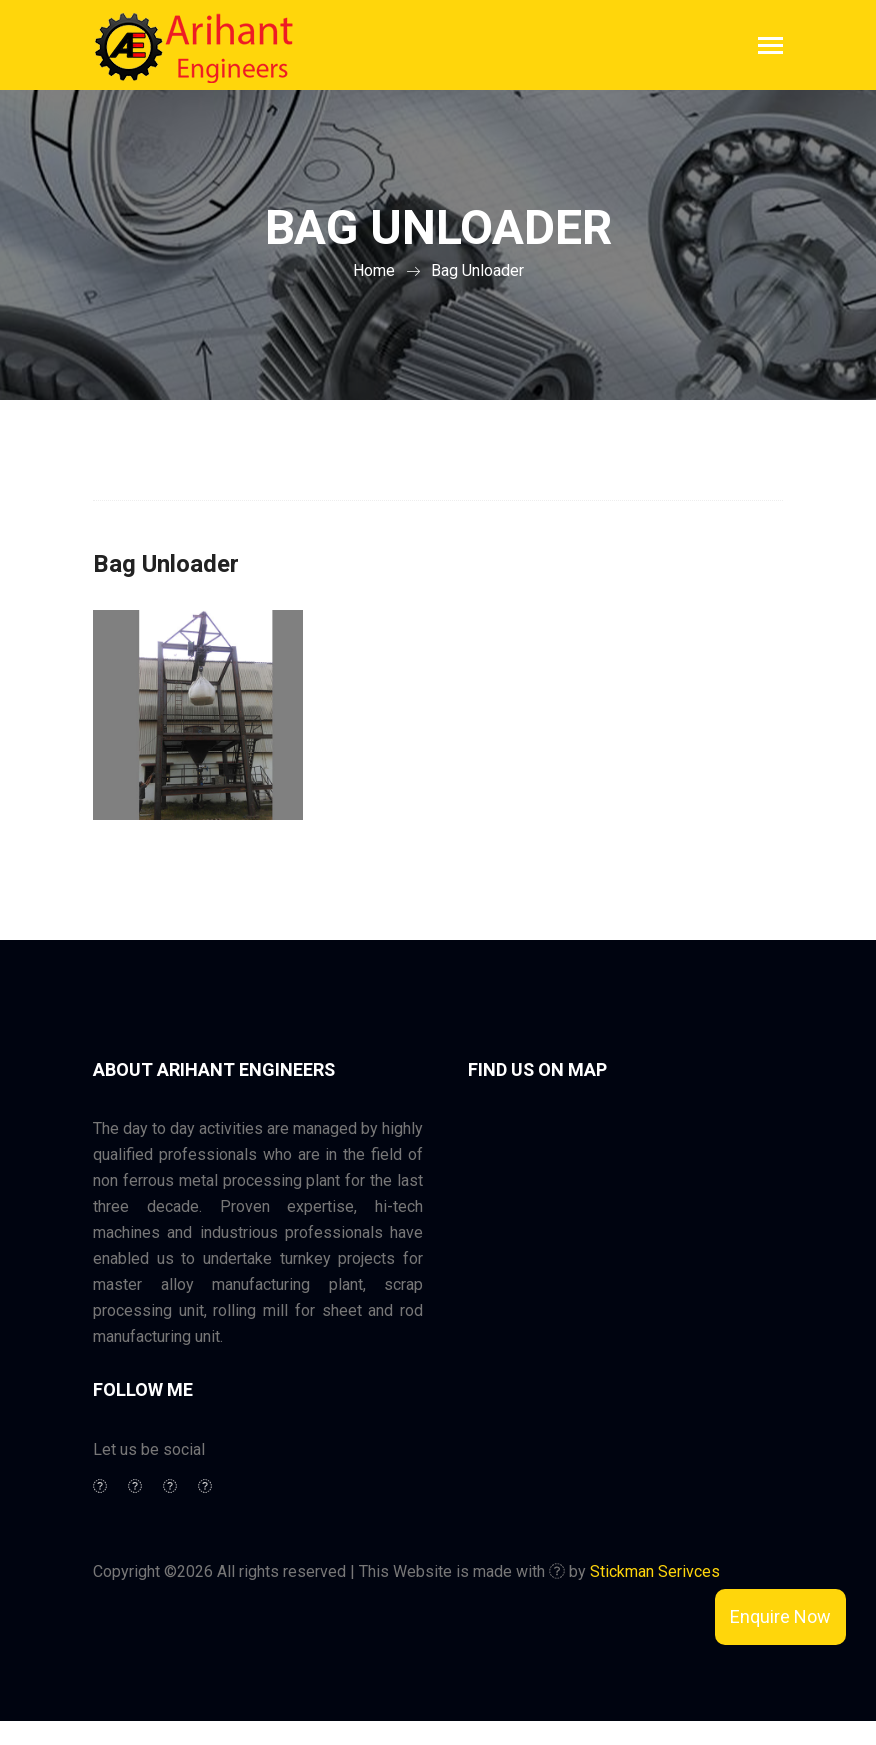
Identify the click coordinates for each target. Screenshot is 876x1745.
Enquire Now (780, 1616)
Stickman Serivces (655, 1571)
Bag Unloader (477, 270)
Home (374, 270)
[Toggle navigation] (770, 47)
